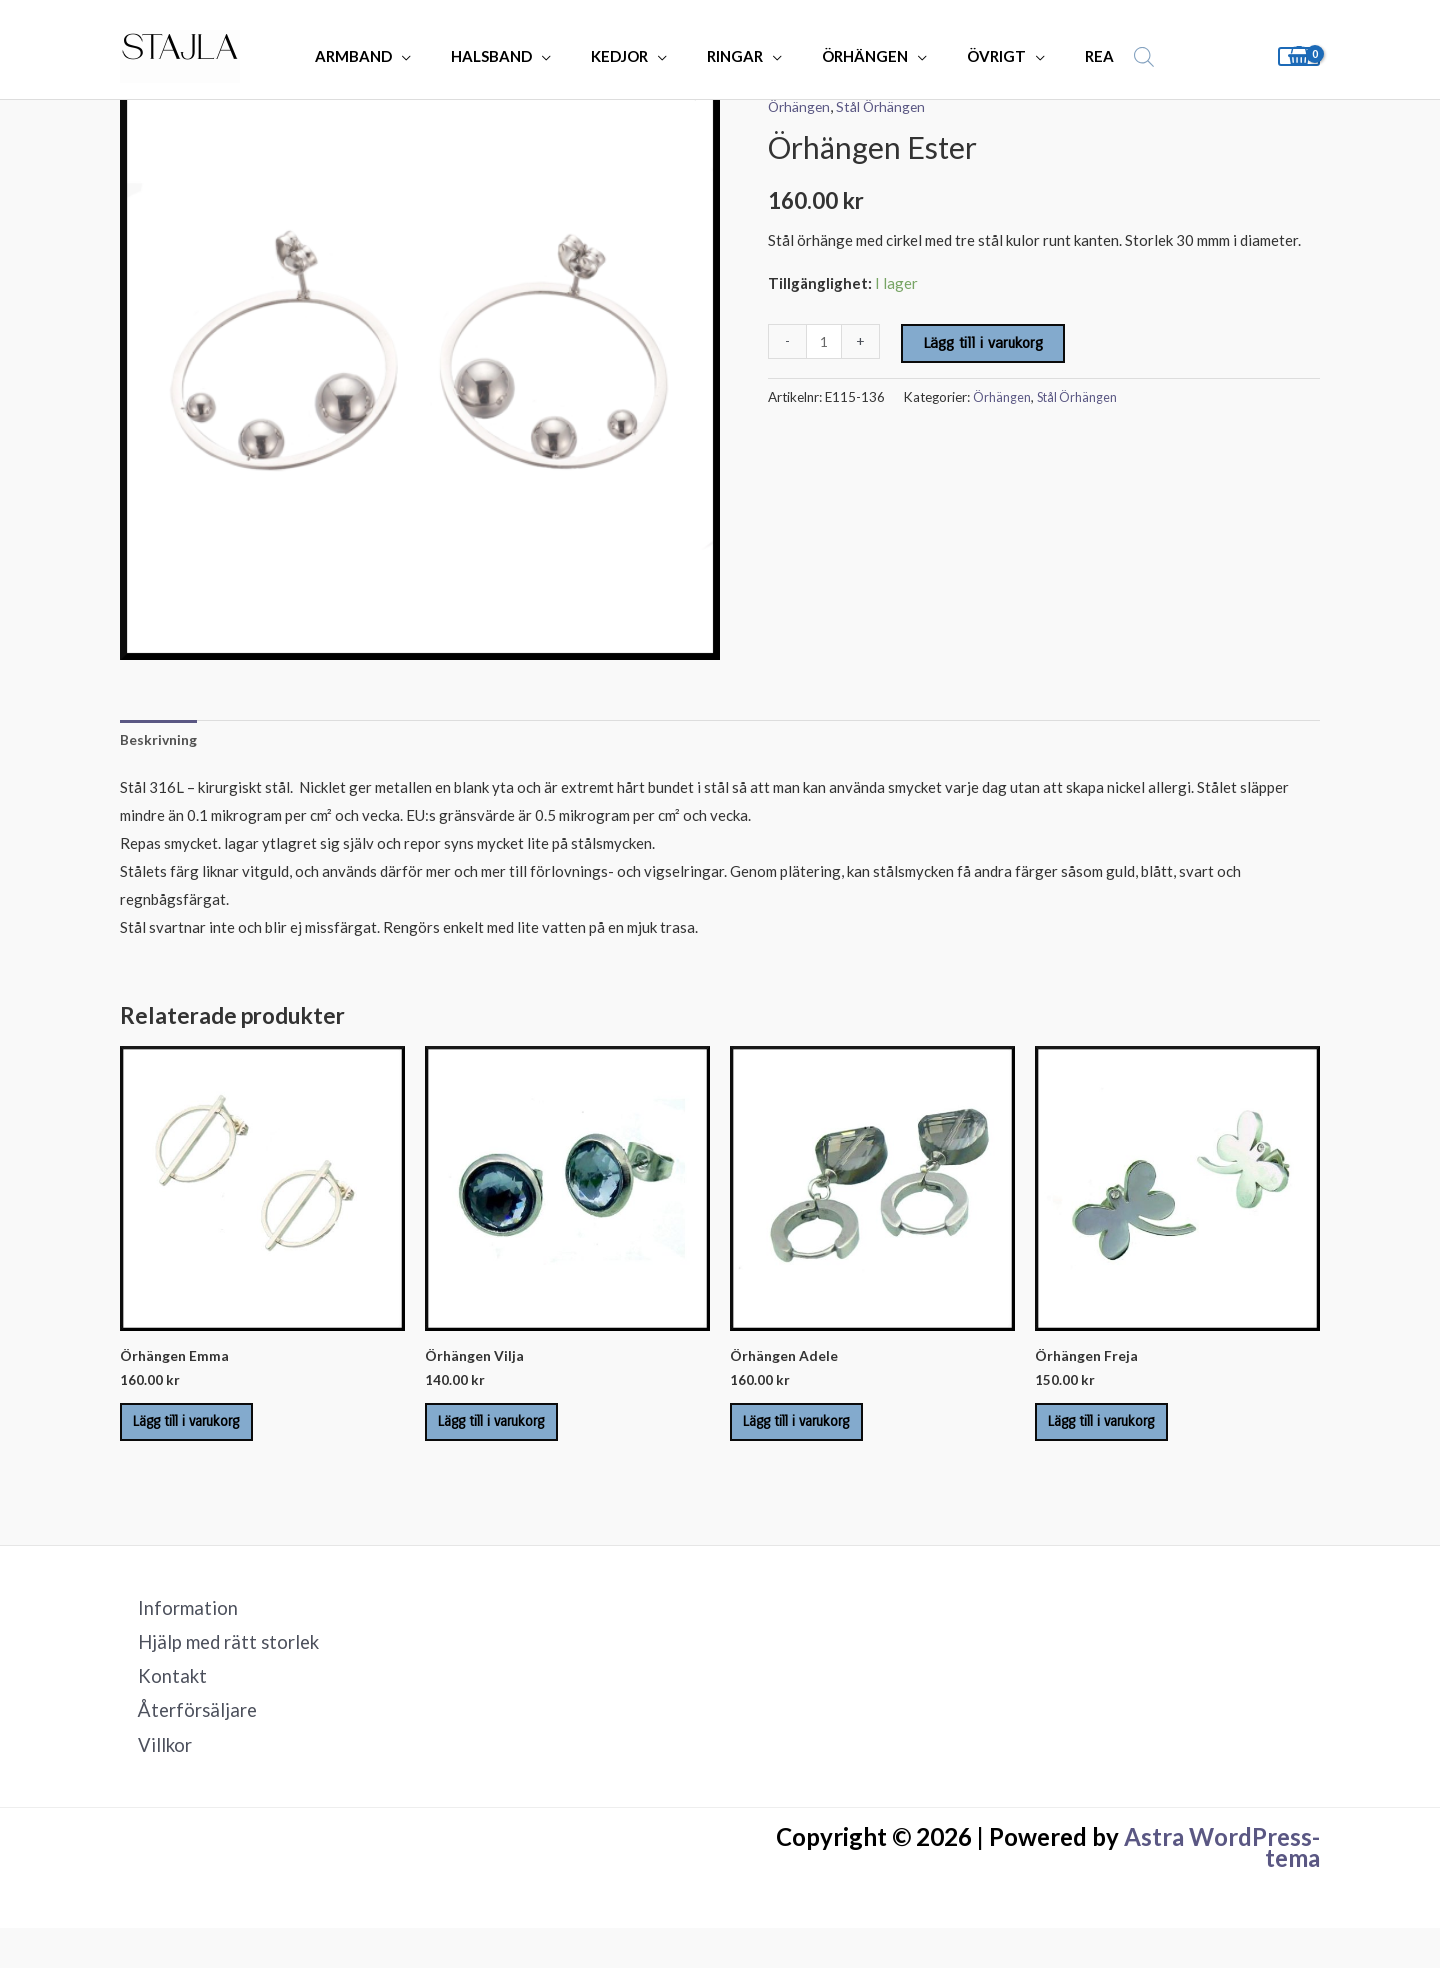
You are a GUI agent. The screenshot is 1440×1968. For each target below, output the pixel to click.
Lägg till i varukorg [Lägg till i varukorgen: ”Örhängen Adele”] (817, 1437)
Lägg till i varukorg (986, 343)
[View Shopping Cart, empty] (1299, 56)
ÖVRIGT (972, 56)
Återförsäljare (184, 1746)
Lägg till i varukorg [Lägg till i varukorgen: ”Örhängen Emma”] (207, 1437)
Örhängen (801, 106)
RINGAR (731, 56)
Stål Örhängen (889, 106)
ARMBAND (379, 56)
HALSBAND (507, 56)
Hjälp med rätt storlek (219, 1671)
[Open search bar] (1105, 56)
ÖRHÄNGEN (851, 56)
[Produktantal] (825, 341)
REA (1065, 56)
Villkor (151, 1783)
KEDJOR (625, 56)
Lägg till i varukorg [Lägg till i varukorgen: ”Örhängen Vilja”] (512, 1437)
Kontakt (157, 1708)
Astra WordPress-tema (1222, 1887)
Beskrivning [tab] (161, 741)
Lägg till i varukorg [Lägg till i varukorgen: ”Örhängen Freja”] (1122, 1437)
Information (174, 1634)
